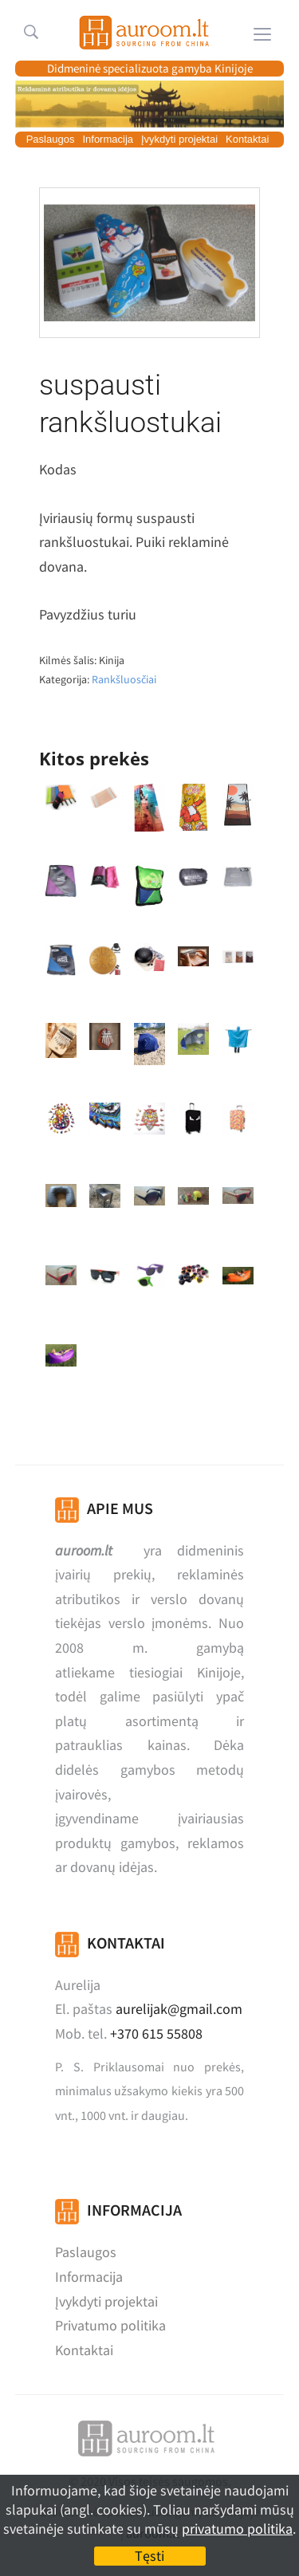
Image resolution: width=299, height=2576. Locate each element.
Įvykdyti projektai (179, 139)
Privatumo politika (110, 2325)
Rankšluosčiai (124, 679)
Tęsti (149, 2556)
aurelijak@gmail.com (179, 2009)
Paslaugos (50, 139)
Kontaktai (247, 139)
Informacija (107, 139)
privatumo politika (237, 2528)
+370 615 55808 (156, 2033)
